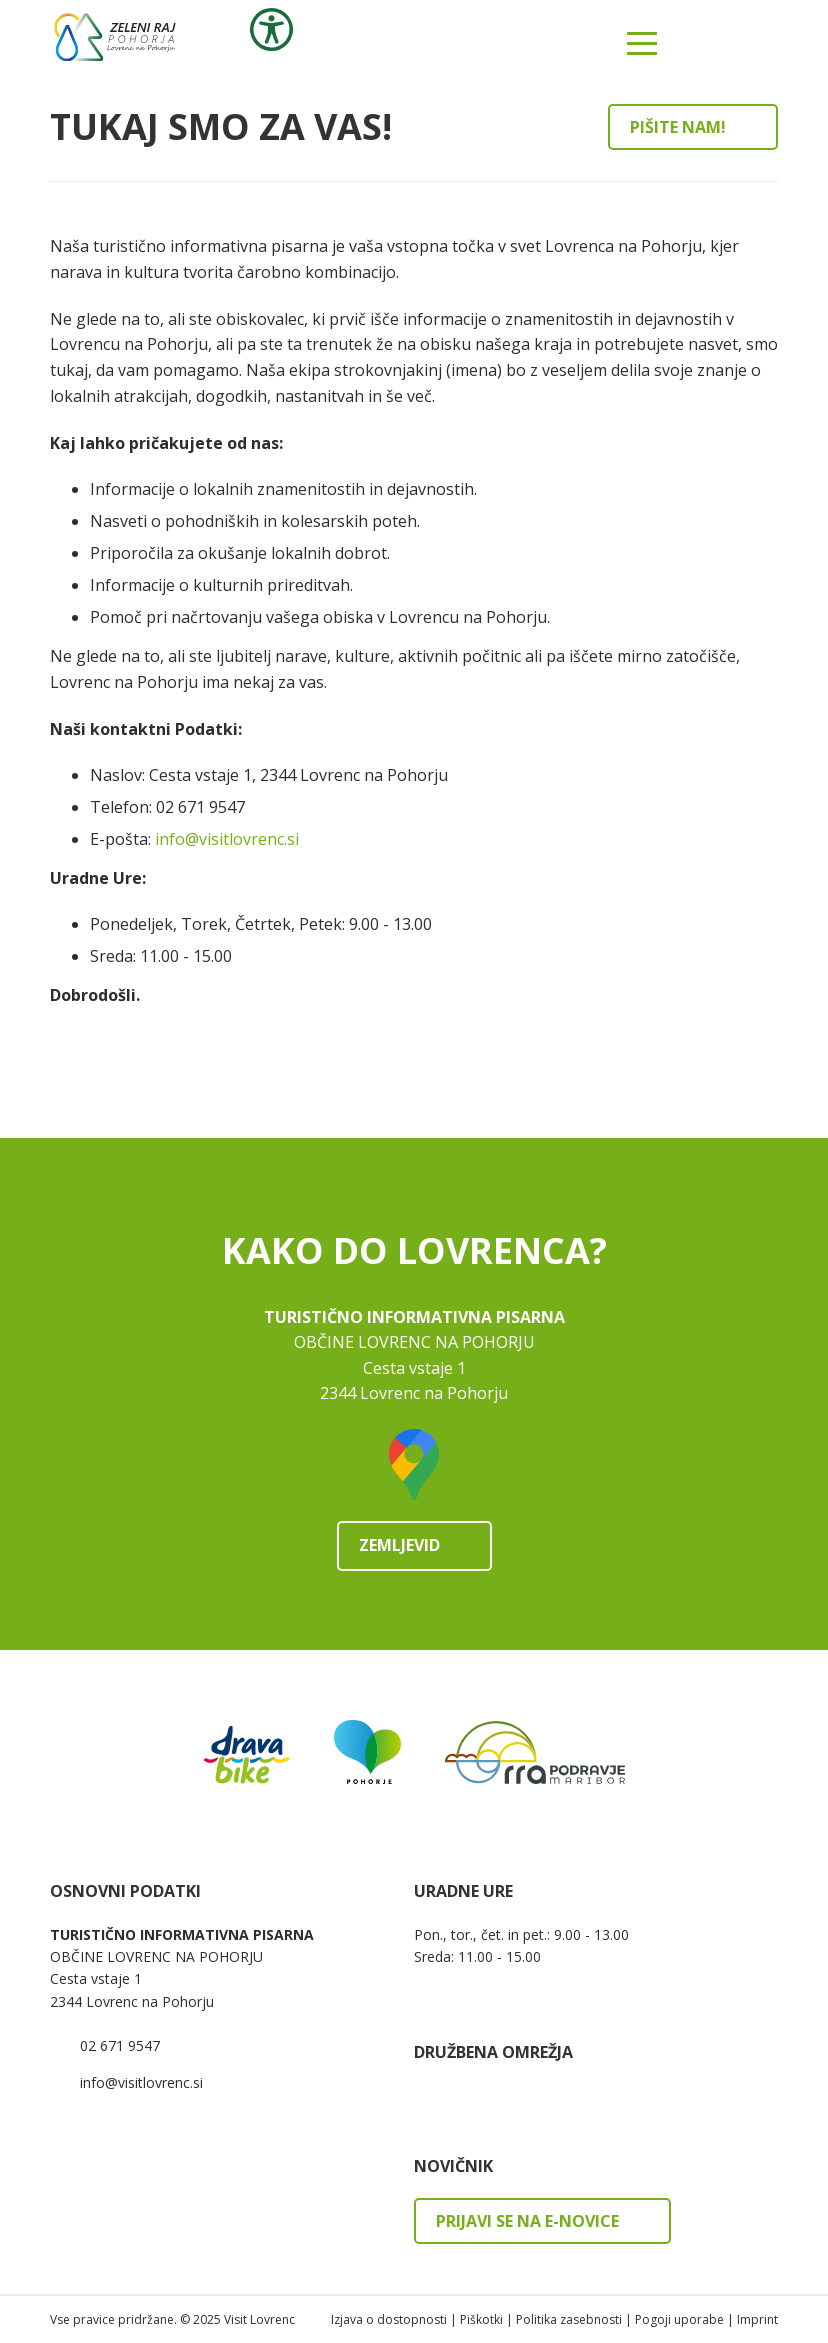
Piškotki (481, 2319)
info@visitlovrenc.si (227, 839)
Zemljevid (399, 1545)
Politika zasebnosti (569, 2319)
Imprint (757, 2319)
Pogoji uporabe (679, 2319)
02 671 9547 (120, 2045)
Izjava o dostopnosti (389, 2319)
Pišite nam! (678, 127)
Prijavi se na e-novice (527, 2221)
